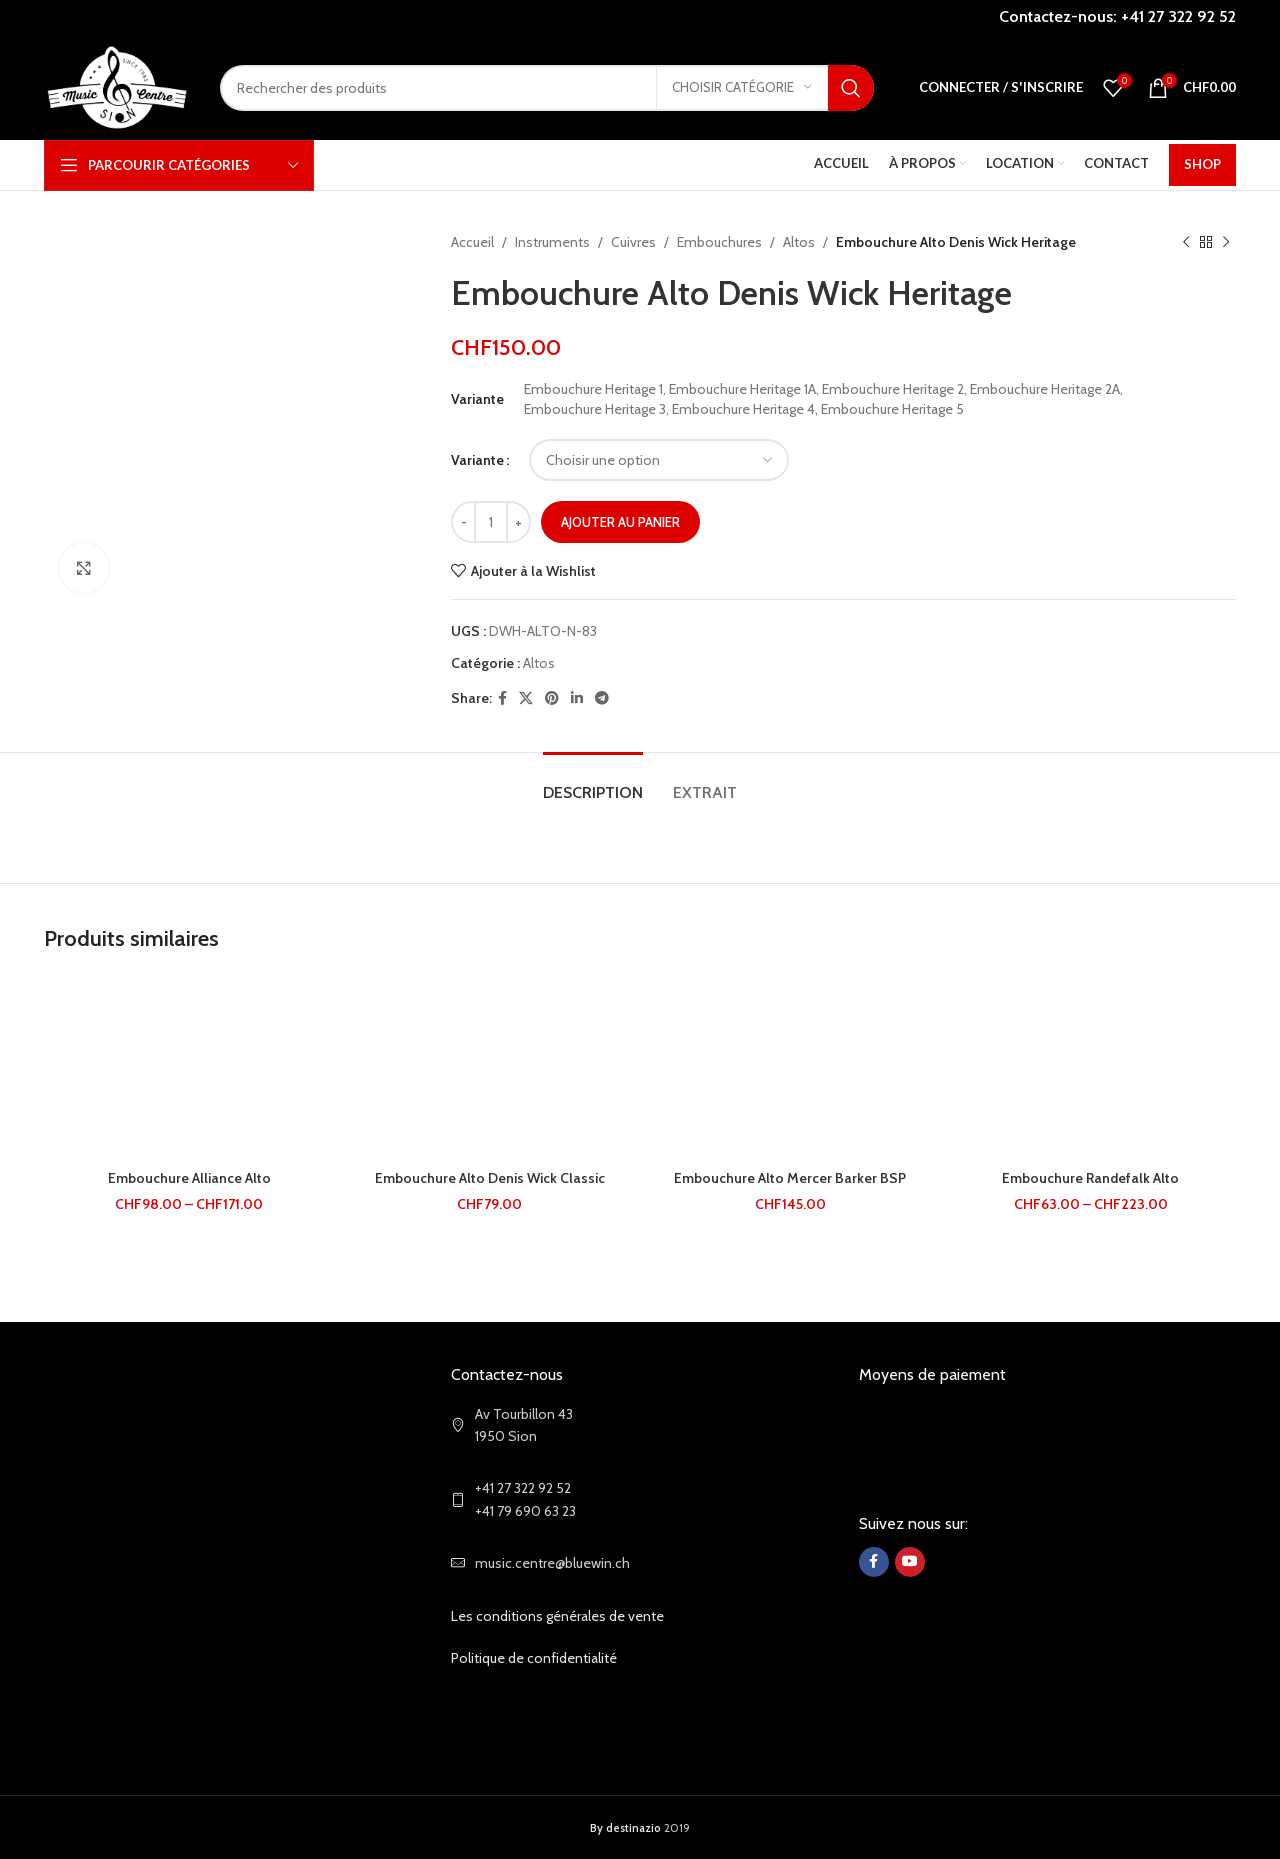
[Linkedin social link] (577, 698)
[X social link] (526, 698)
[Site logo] (117, 86)
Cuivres (633, 242)
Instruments (552, 242)
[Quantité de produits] (491, 522)
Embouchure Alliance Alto (189, 1178)
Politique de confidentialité (534, 1658)
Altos (799, 242)
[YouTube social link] (910, 1562)
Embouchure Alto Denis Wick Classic (490, 1178)
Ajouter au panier (620, 522)
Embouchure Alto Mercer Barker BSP (790, 1178)
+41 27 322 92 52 (1178, 16)
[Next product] (1226, 242)
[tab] (593, 782)
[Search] (547, 88)
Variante (477, 460)
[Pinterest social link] (552, 698)
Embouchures (719, 242)
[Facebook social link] (502, 698)
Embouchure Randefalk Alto (1090, 1178)
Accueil (472, 242)
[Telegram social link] (602, 698)
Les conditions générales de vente (557, 1616)
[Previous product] (1186, 242)
